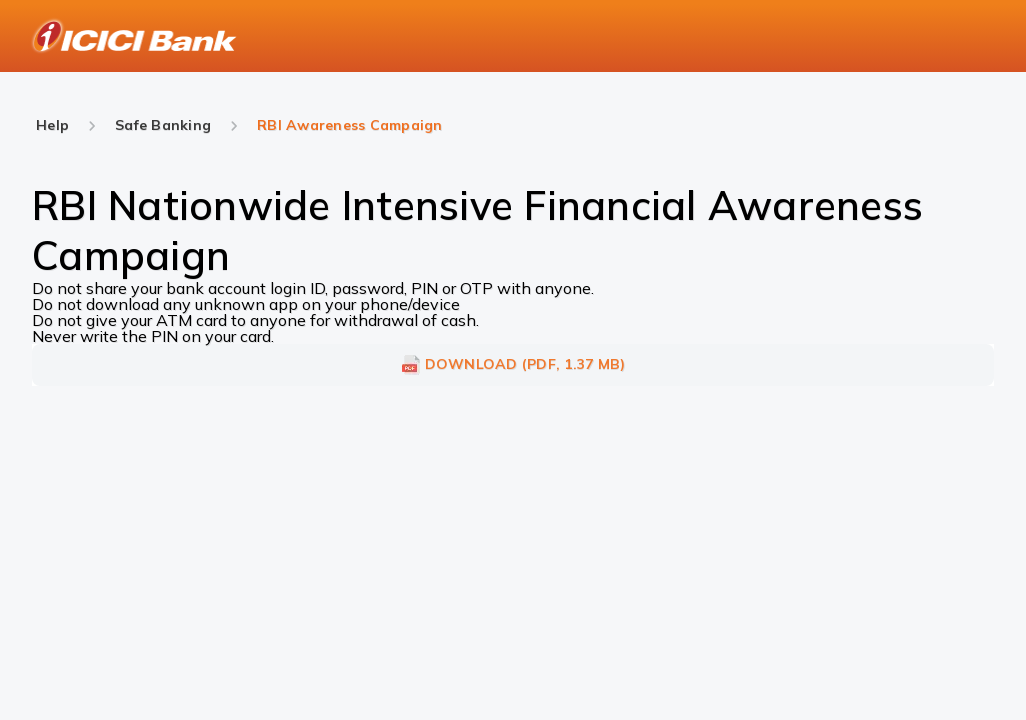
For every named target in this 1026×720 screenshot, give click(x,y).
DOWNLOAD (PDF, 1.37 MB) (513, 365)
